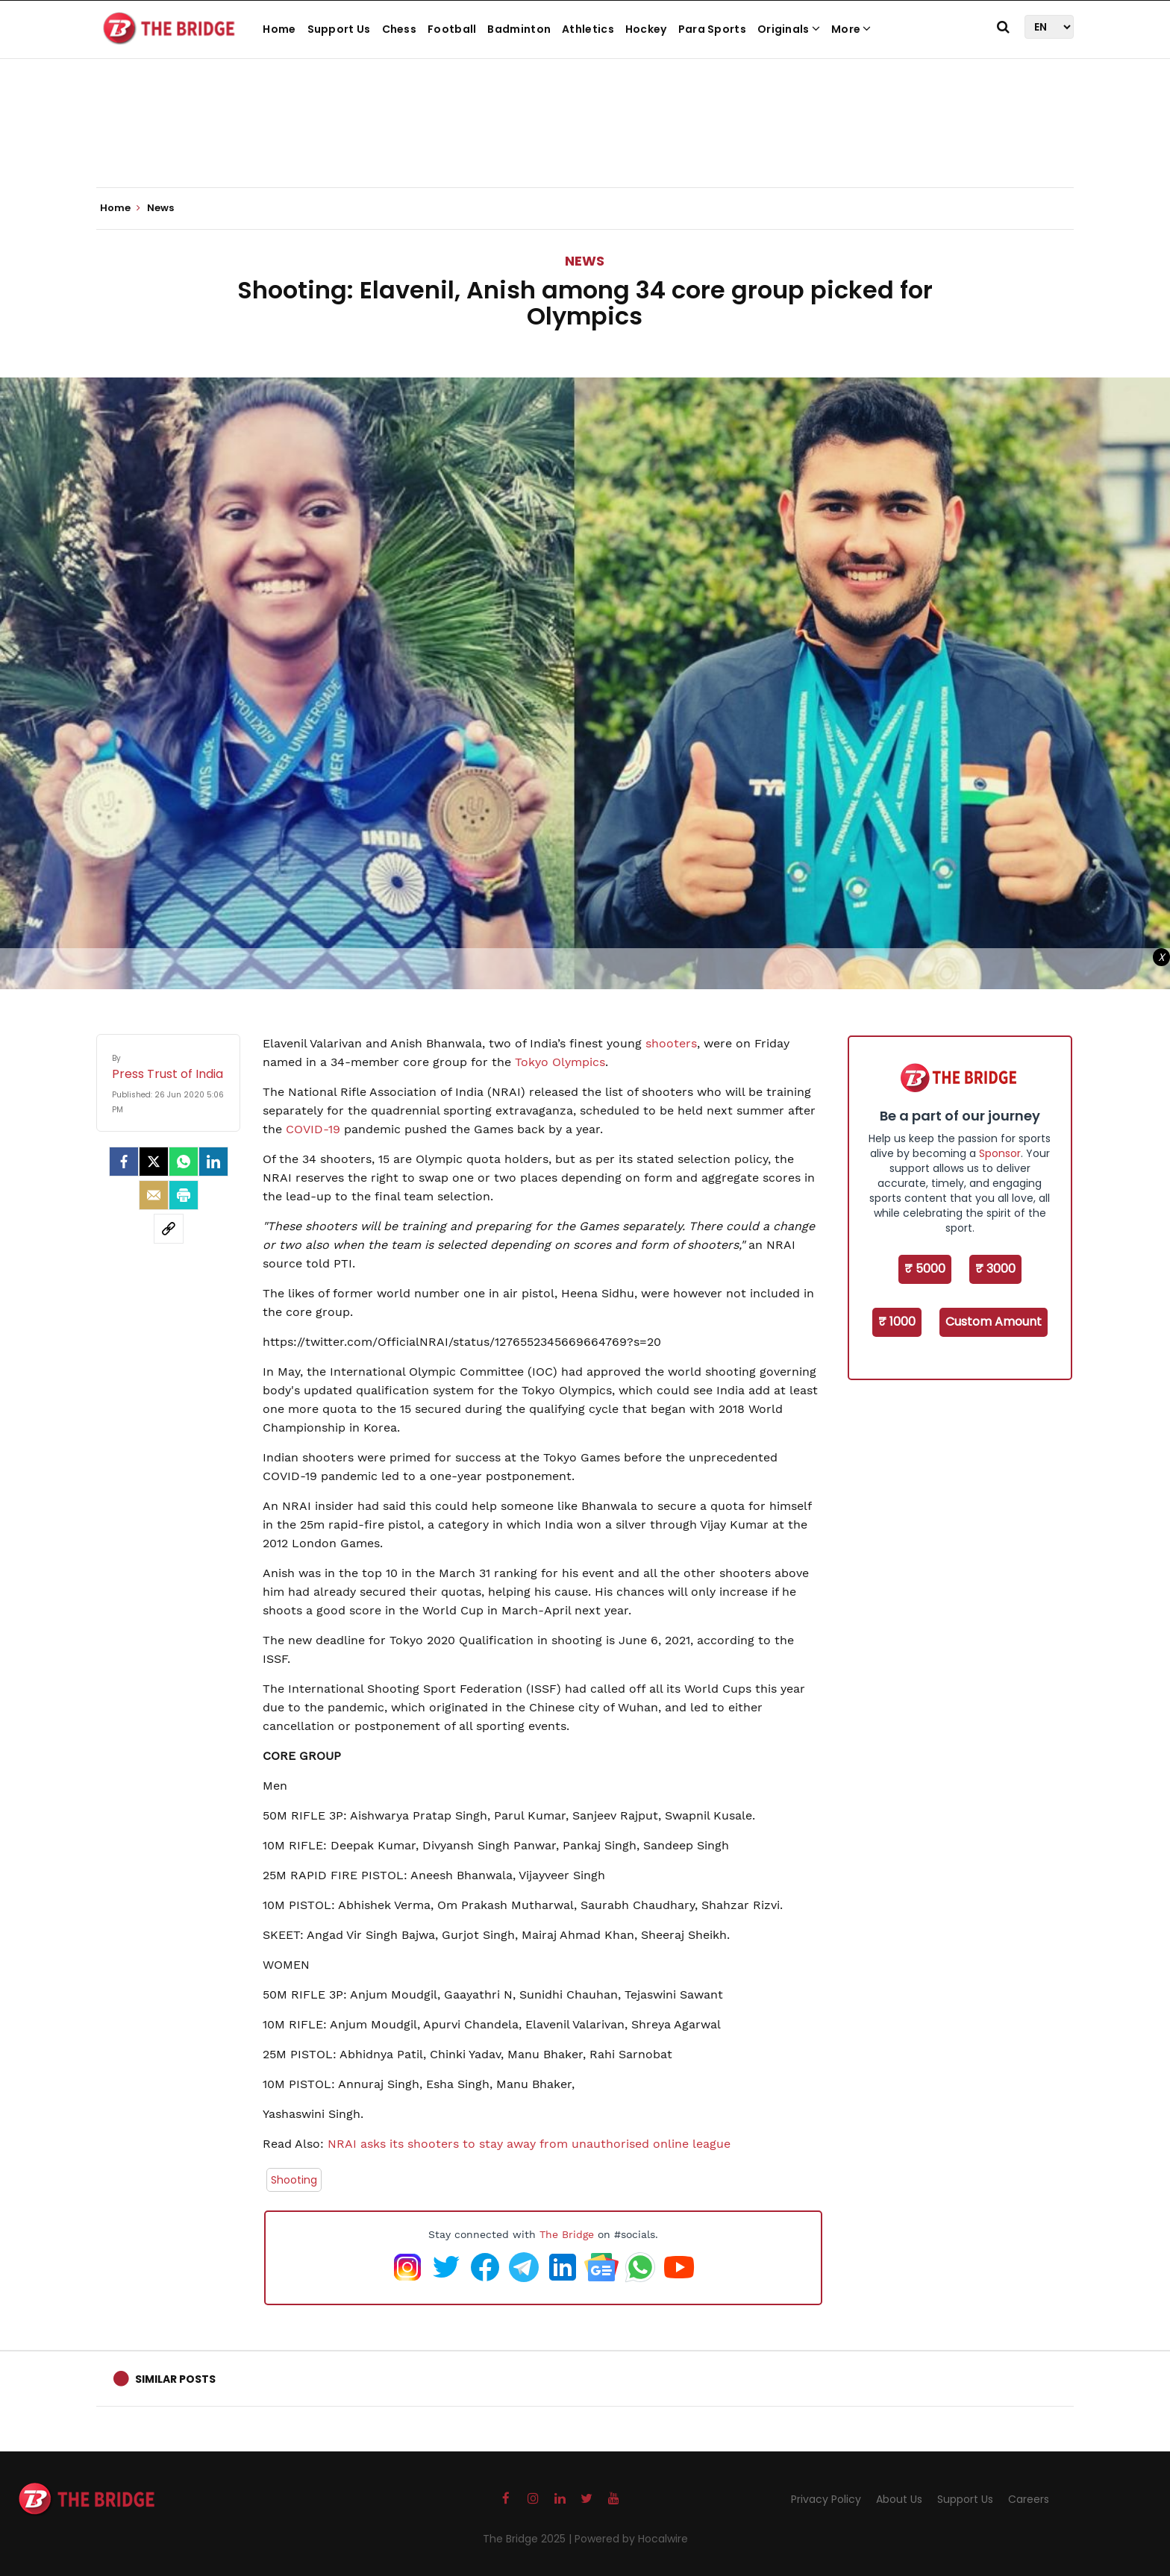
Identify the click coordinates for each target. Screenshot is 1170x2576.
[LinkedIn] (213, 1161)
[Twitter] (154, 1161)
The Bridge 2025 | (529, 2538)
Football (452, 29)
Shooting (294, 2179)
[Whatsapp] (183, 1161)
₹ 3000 (995, 1268)
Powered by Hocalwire (631, 2538)
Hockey (646, 29)
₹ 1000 (897, 1321)
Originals (788, 29)
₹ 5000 (924, 1268)
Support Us (339, 29)
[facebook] (124, 1161)
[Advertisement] (585, 141)
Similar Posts (175, 2379)
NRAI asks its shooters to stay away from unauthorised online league (529, 2144)
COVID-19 (313, 1129)
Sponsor (1000, 1153)
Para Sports (712, 29)
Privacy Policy (826, 2499)
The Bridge (566, 2234)
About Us (899, 2499)
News (584, 260)
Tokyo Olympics (558, 1062)
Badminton (519, 29)
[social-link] (169, 1229)
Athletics (588, 29)
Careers (1028, 2499)
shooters (671, 1043)
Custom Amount (993, 1321)
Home (279, 29)
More (851, 29)
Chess (399, 29)
